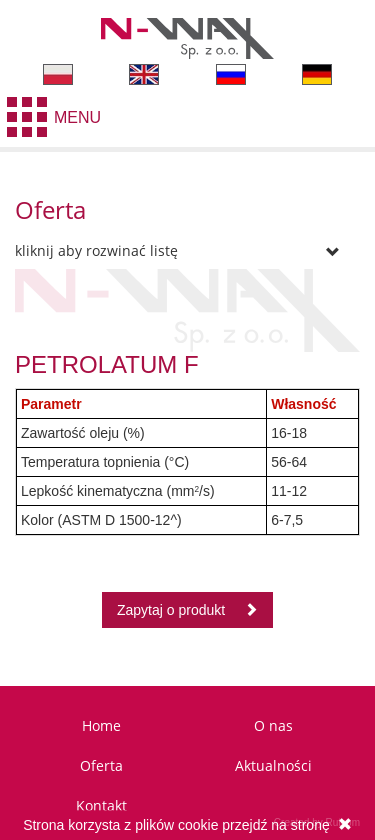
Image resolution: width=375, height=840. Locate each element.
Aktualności (273, 765)
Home (101, 725)
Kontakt (101, 805)
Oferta (101, 765)
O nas (273, 725)
